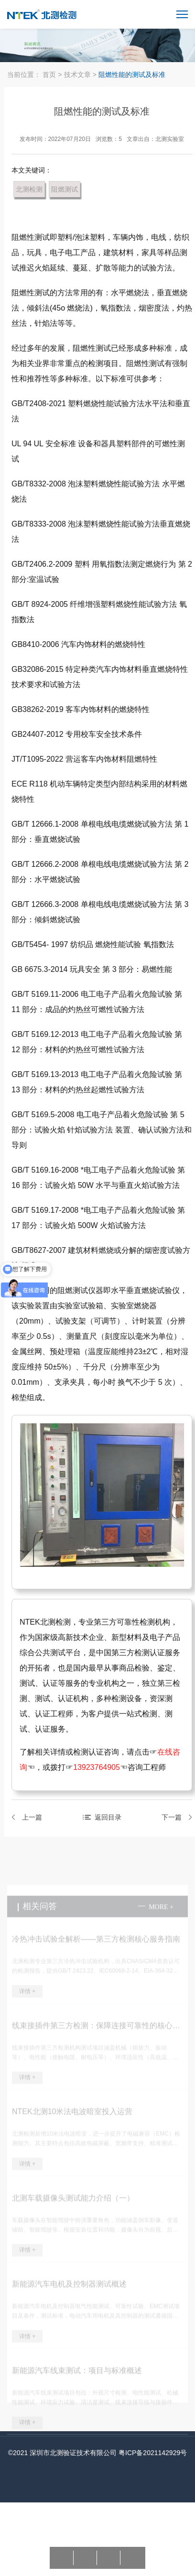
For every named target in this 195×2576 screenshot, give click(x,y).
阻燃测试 (67, 189)
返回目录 (110, 1817)
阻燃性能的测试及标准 (131, 74)
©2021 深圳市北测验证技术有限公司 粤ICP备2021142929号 (97, 2453)
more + (161, 1914)
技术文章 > (81, 74)
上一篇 (34, 1817)
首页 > (52, 74)
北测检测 (31, 189)
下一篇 (174, 1817)
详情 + (27, 1998)
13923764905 (99, 1767)
